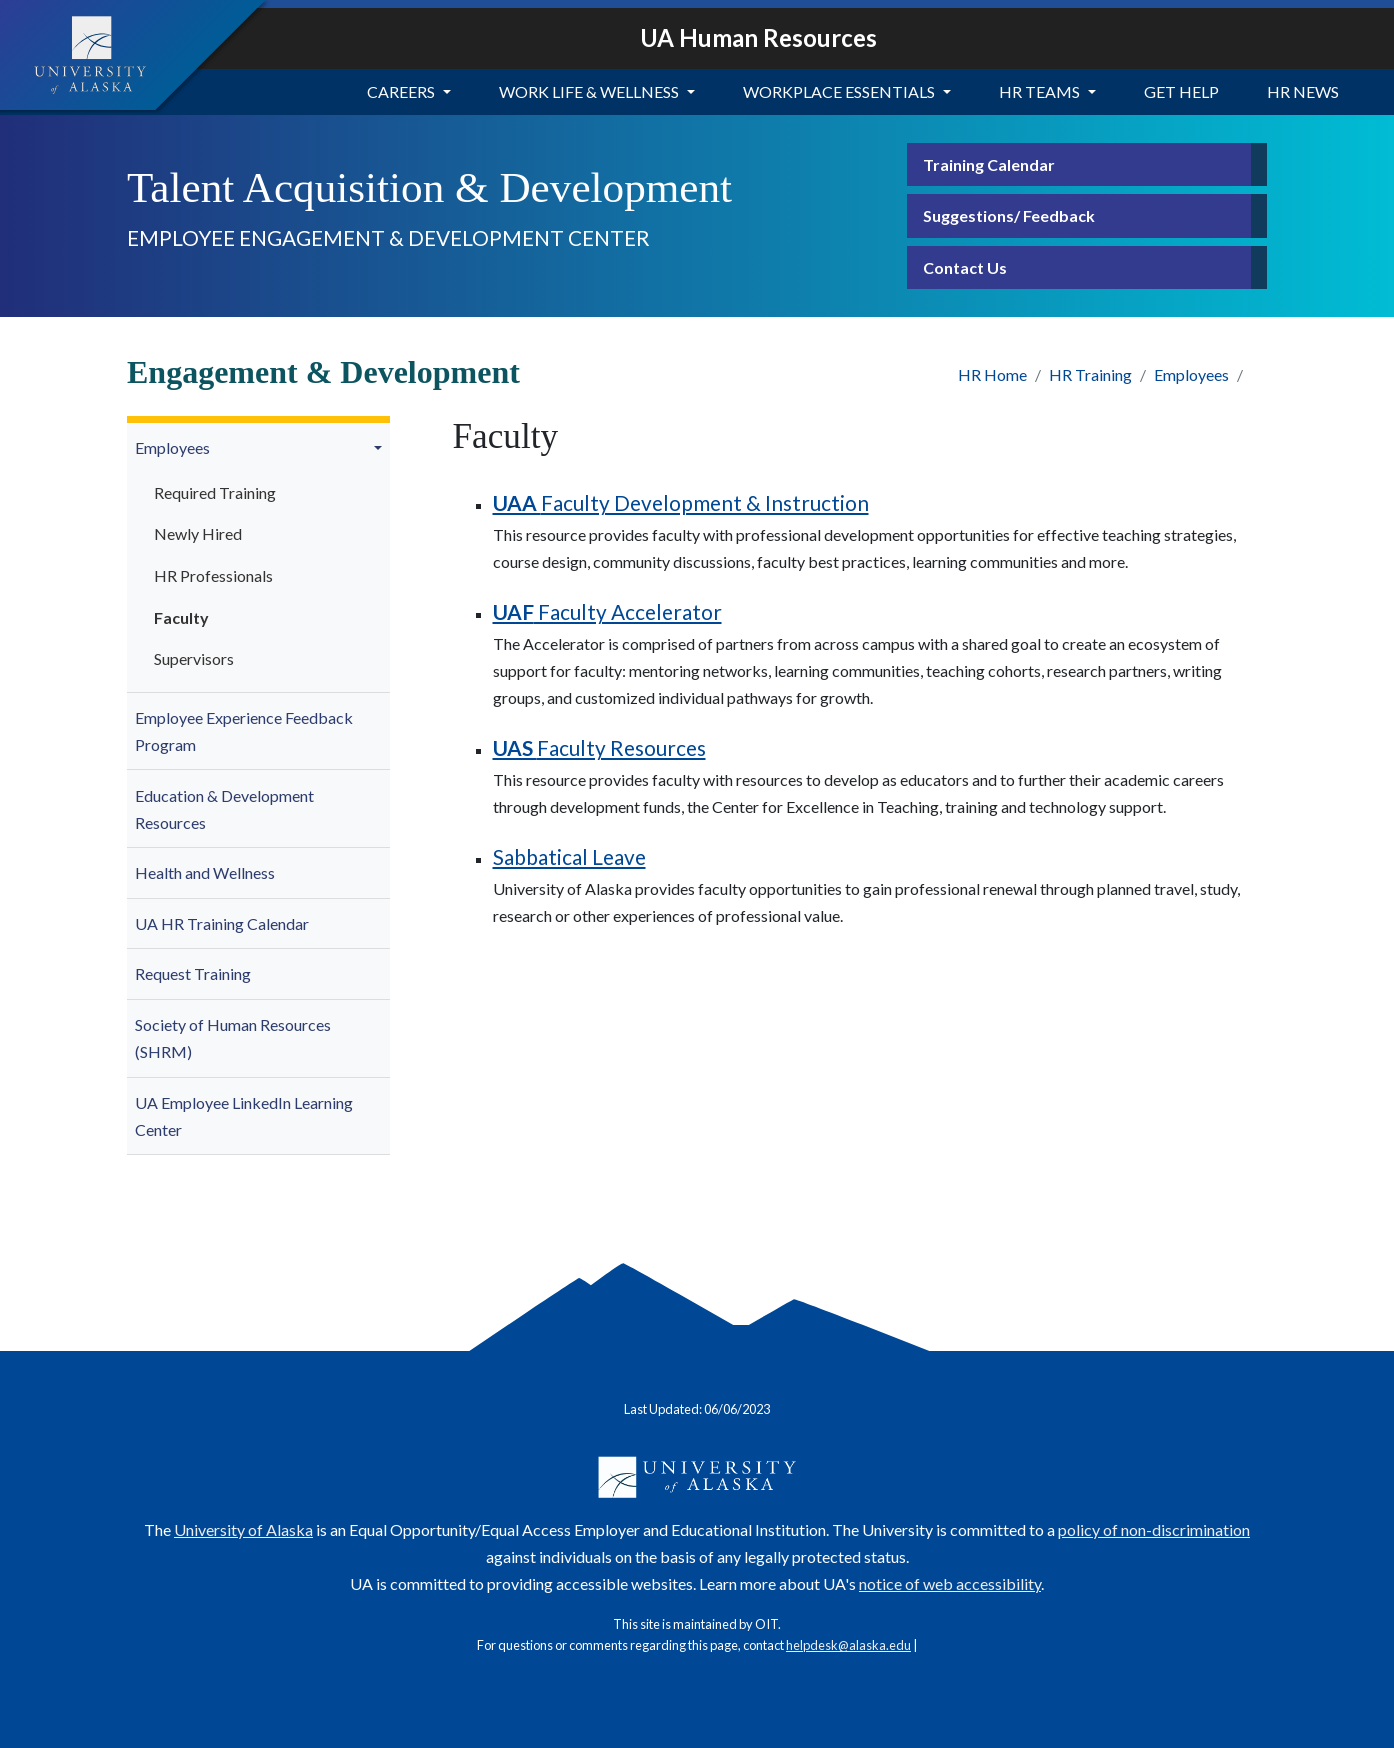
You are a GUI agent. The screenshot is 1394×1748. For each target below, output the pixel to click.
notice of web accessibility (950, 1583)
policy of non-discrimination (1154, 1529)
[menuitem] (258, 558)
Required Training (215, 492)
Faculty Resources (599, 747)
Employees (1191, 374)
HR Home (992, 374)
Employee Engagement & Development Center (388, 237)
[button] (381, 448)
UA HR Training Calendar (222, 923)
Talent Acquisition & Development (429, 187)
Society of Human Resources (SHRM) (233, 1038)
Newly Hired (198, 533)
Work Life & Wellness (589, 91)
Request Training (193, 973)
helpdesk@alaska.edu (848, 1645)
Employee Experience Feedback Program (244, 731)
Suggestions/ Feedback (1009, 215)
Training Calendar (989, 164)
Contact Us (965, 267)
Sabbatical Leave (569, 856)
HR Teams (1039, 91)
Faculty (181, 617)
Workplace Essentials (839, 91)
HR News (1303, 91)
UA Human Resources (758, 37)
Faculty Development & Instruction (681, 502)
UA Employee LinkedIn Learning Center (244, 1116)
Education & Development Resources (224, 809)
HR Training (1090, 374)
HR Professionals (213, 575)
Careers (401, 91)
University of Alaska (243, 1529)
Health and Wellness (205, 872)
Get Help (1181, 91)
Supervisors (194, 658)
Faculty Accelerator (607, 611)
